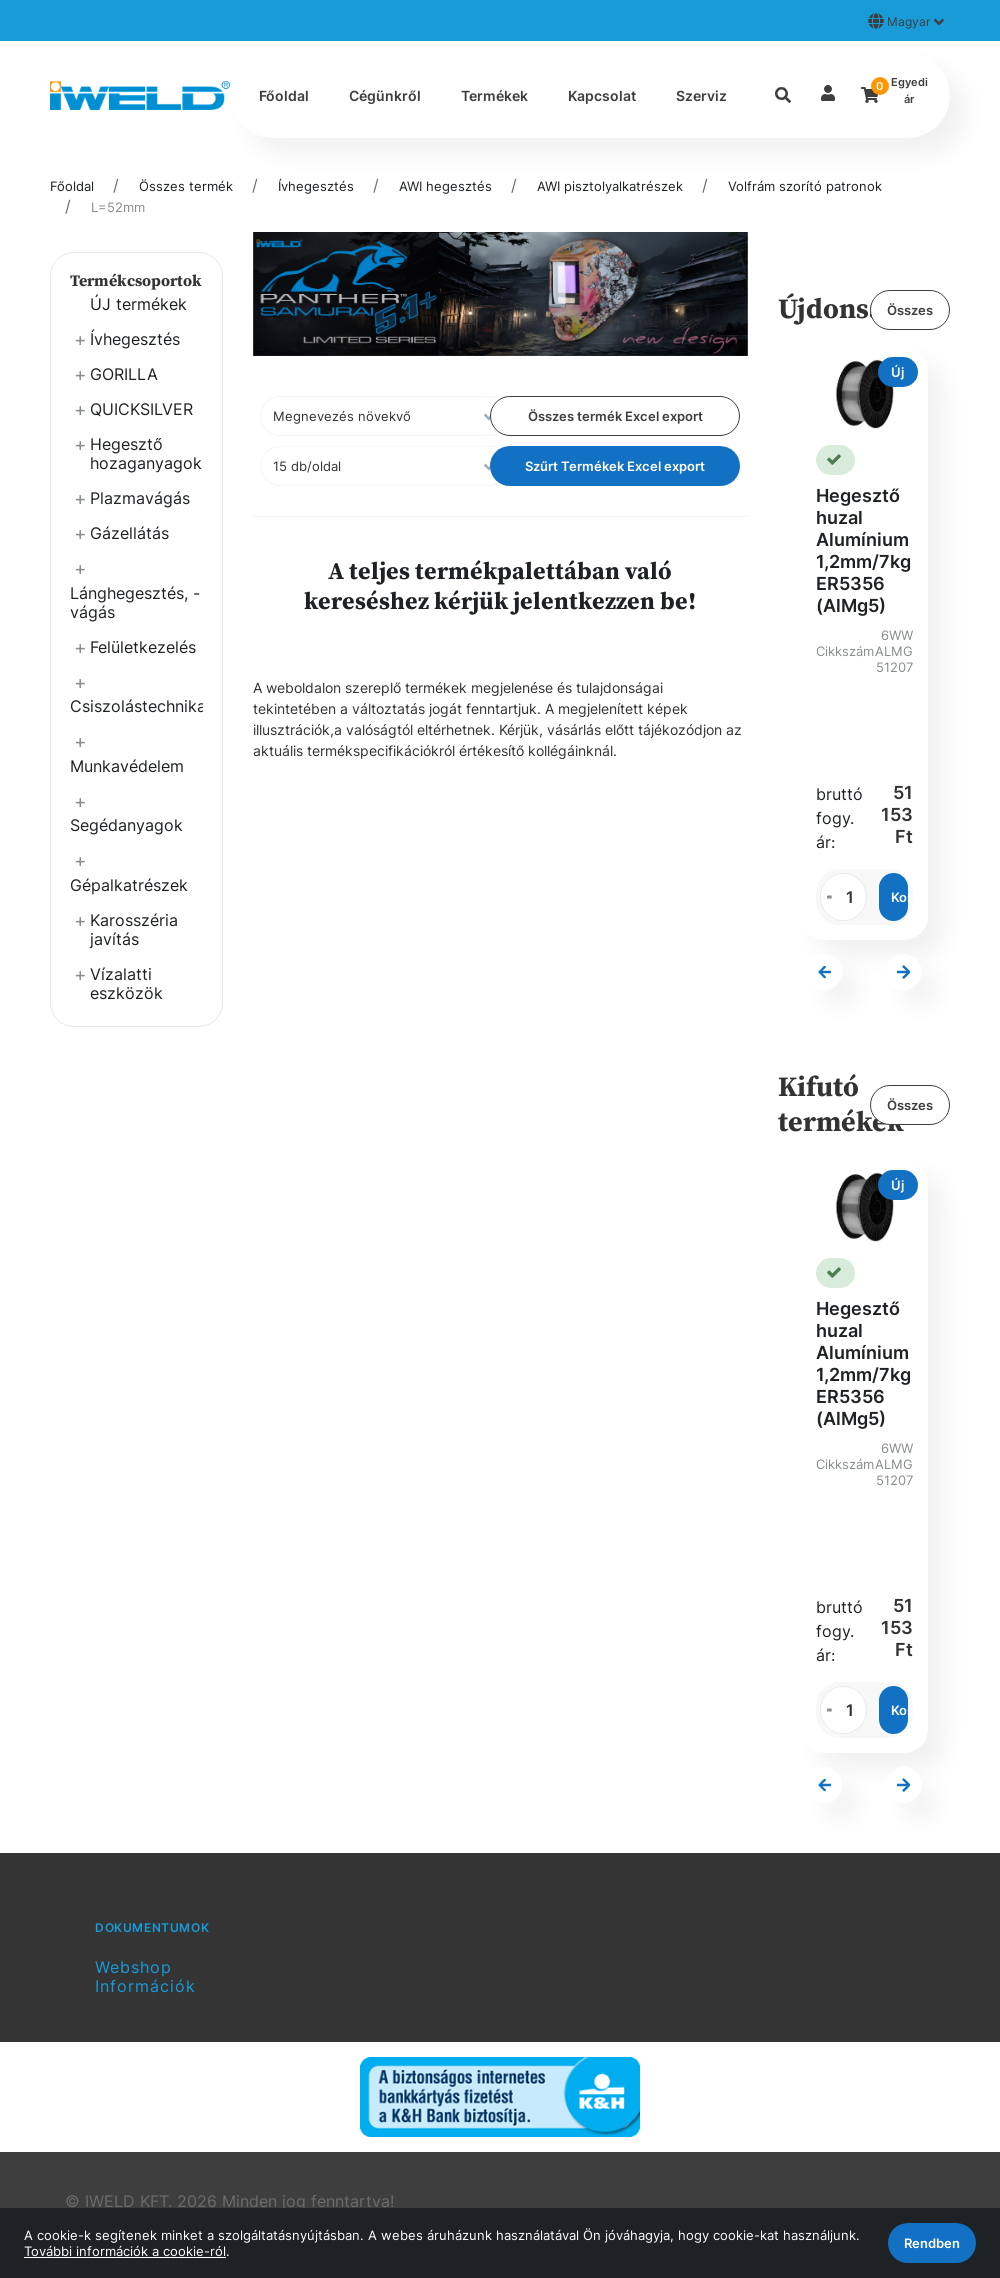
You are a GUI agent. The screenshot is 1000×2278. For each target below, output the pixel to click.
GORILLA (124, 374)
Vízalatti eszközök (126, 983)
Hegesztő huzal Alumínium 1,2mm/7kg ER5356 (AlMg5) (863, 550)
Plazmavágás (140, 498)
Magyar (906, 21)
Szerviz (701, 95)
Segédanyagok (126, 825)
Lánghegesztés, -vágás (135, 602)
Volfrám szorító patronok (805, 186)
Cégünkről (385, 95)
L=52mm (118, 207)
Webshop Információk (145, 1904)
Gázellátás (129, 533)
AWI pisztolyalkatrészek (610, 186)
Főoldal (284, 95)
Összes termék (186, 186)
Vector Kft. (239, 2156)
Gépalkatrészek (129, 885)
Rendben (932, 2243)
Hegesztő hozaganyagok (146, 453)
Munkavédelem (127, 766)
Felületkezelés (143, 647)
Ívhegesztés (316, 186)
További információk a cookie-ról (125, 2251)
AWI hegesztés (445, 186)
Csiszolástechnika (136, 706)
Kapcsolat (602, 95)
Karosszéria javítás (134, 929)
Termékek (494, 95)
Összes (910, 310)
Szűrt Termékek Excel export (615, 466)
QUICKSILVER (141, 409)
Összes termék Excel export (615, 416)
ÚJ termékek (138, 304)
